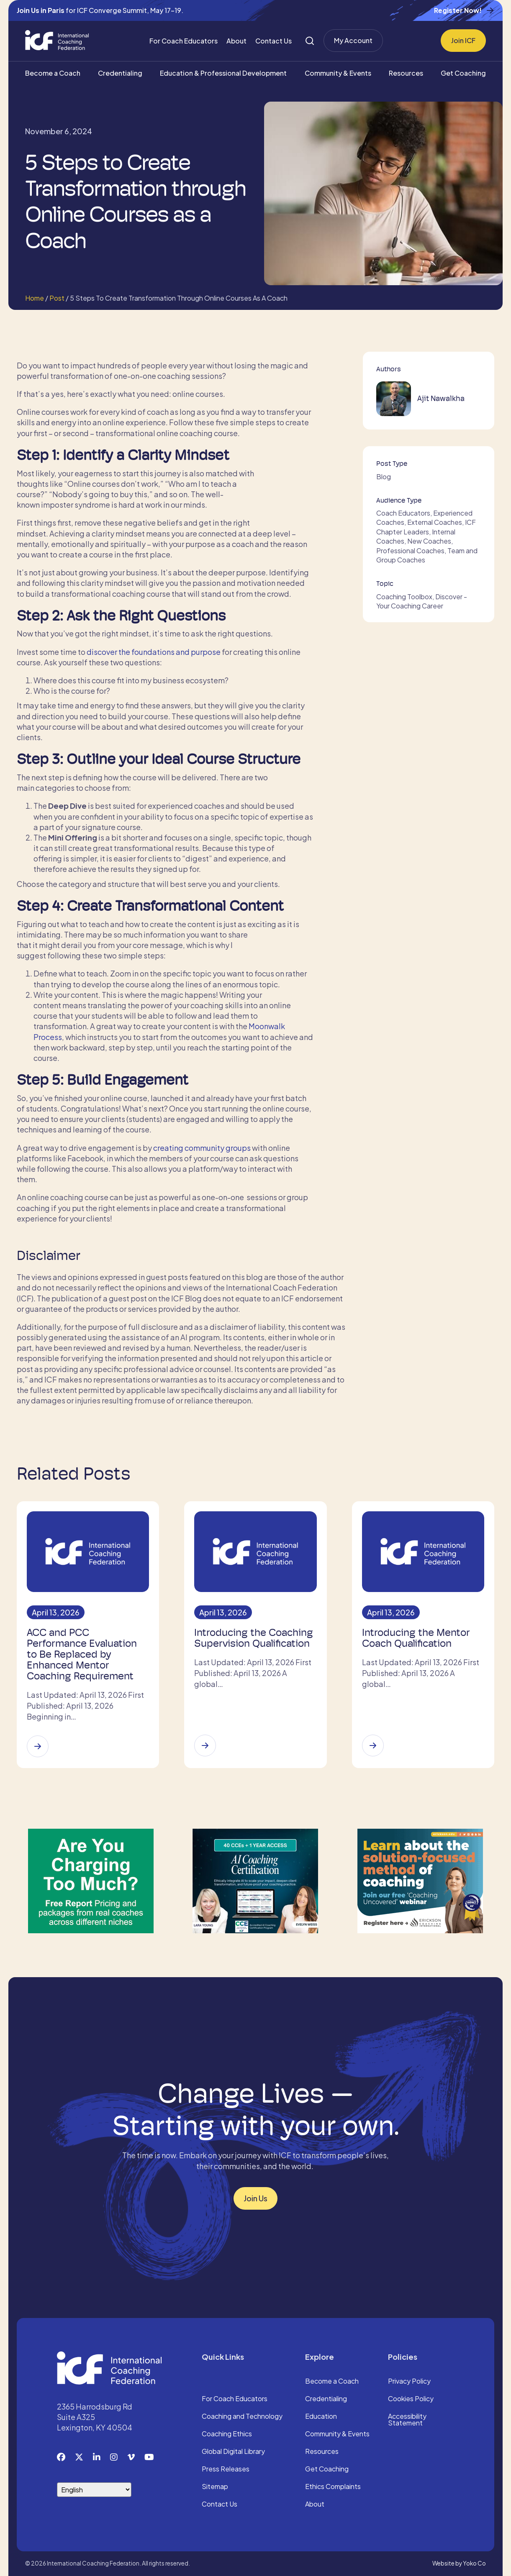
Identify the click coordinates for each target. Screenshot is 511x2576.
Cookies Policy (411, 2399)
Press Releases (225, 2469)
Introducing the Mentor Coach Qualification (416, 1638)
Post (56, 298)
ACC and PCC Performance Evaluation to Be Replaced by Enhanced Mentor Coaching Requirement (82, 1654)
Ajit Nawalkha (441, 398)
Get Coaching (463, 73)
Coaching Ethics (227, 2434)
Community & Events (338, 73)
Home (34, 298)
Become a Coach (52, 73)
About (236, 40)
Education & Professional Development (223, 73)
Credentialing (120, 73)
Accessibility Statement (407, 2420)
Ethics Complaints (333, 2487)
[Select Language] (94, 2489)
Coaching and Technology (242, 2416)
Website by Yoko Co (459, 2563)
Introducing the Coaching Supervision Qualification (253, 1638)
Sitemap (215, 2487)
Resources (406, 73)
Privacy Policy (409, 2381)
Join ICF (463, 40)
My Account (353, 40)
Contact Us (273, 40)
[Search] (310, 41)
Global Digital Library (233, 2452)
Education (321, 2416)
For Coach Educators (183, 40)
